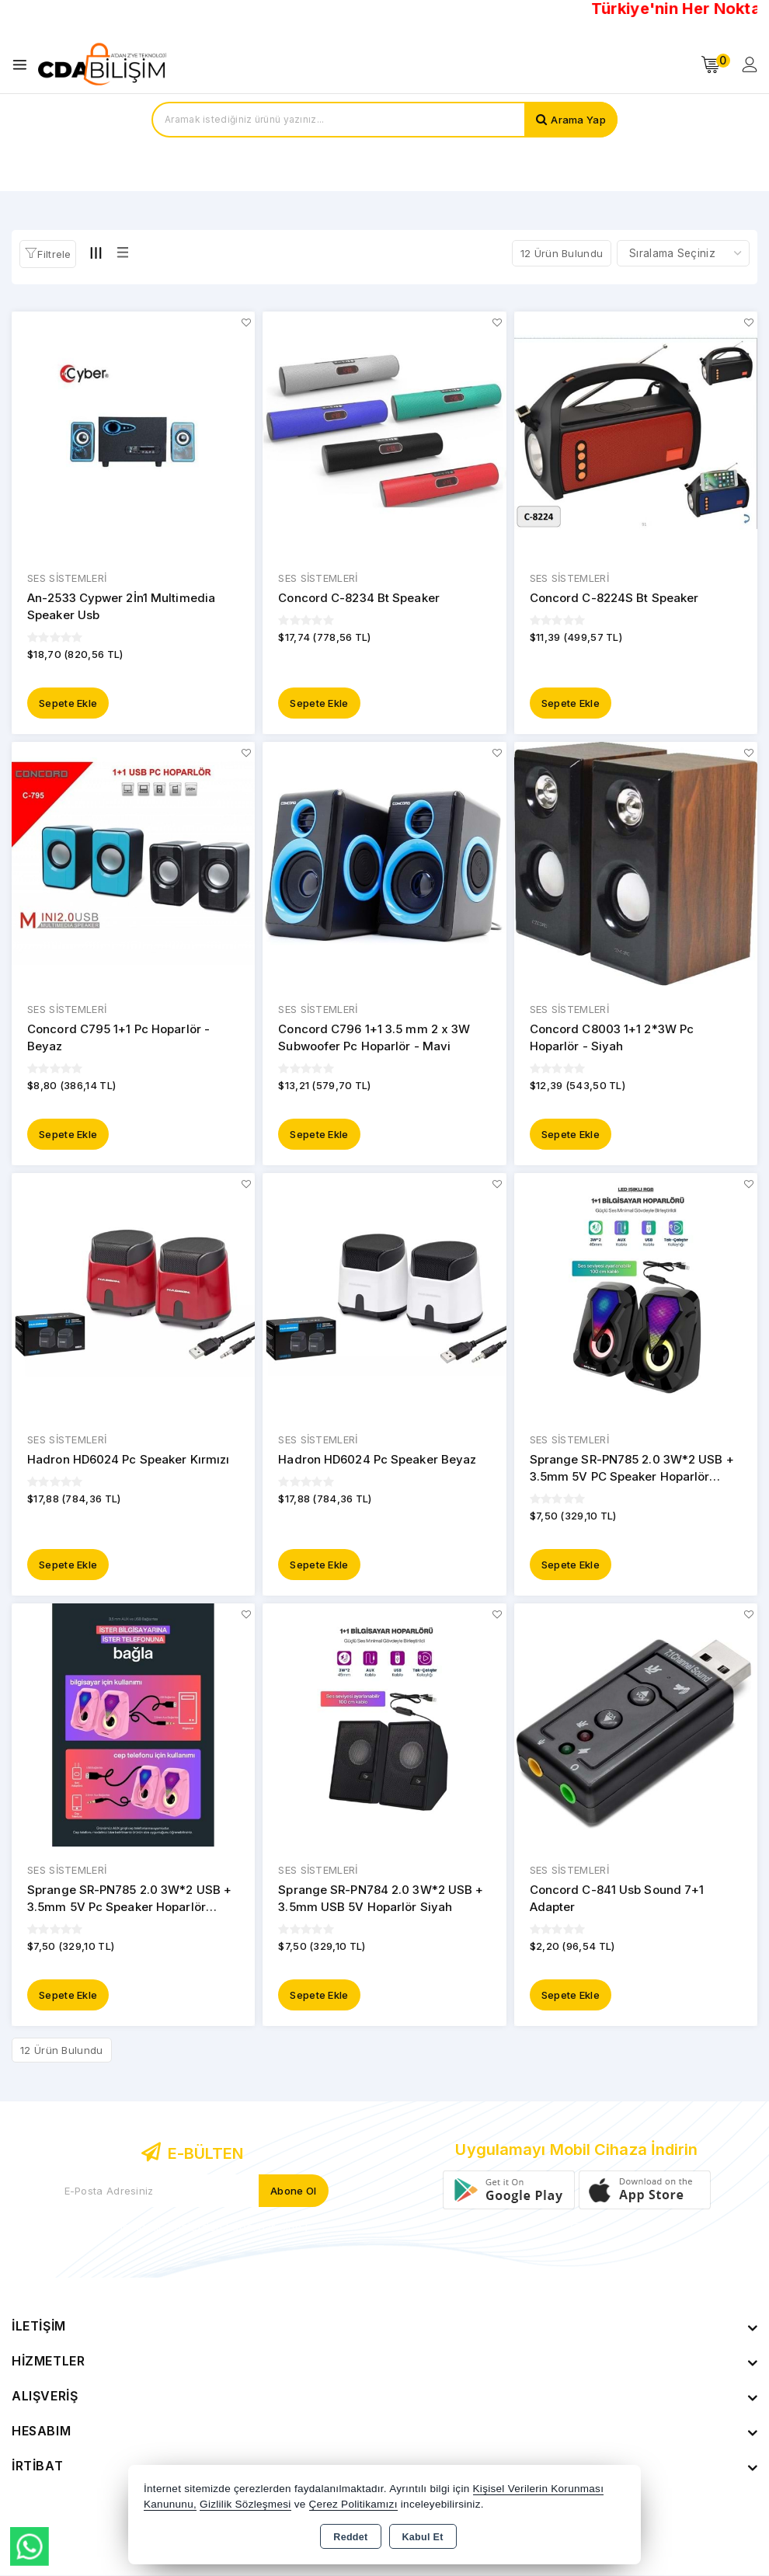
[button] (47, 254)
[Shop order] (683, 253)
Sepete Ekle (68, 703)
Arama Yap (578, 119)
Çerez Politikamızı (353, 2504)
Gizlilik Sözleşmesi (245, 2504)
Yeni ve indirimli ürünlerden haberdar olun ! (192, 2226)
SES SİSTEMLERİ (66, 579)
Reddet (350, 2537)
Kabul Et (423, 2537)
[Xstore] (102, 64)
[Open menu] (24, 65)
